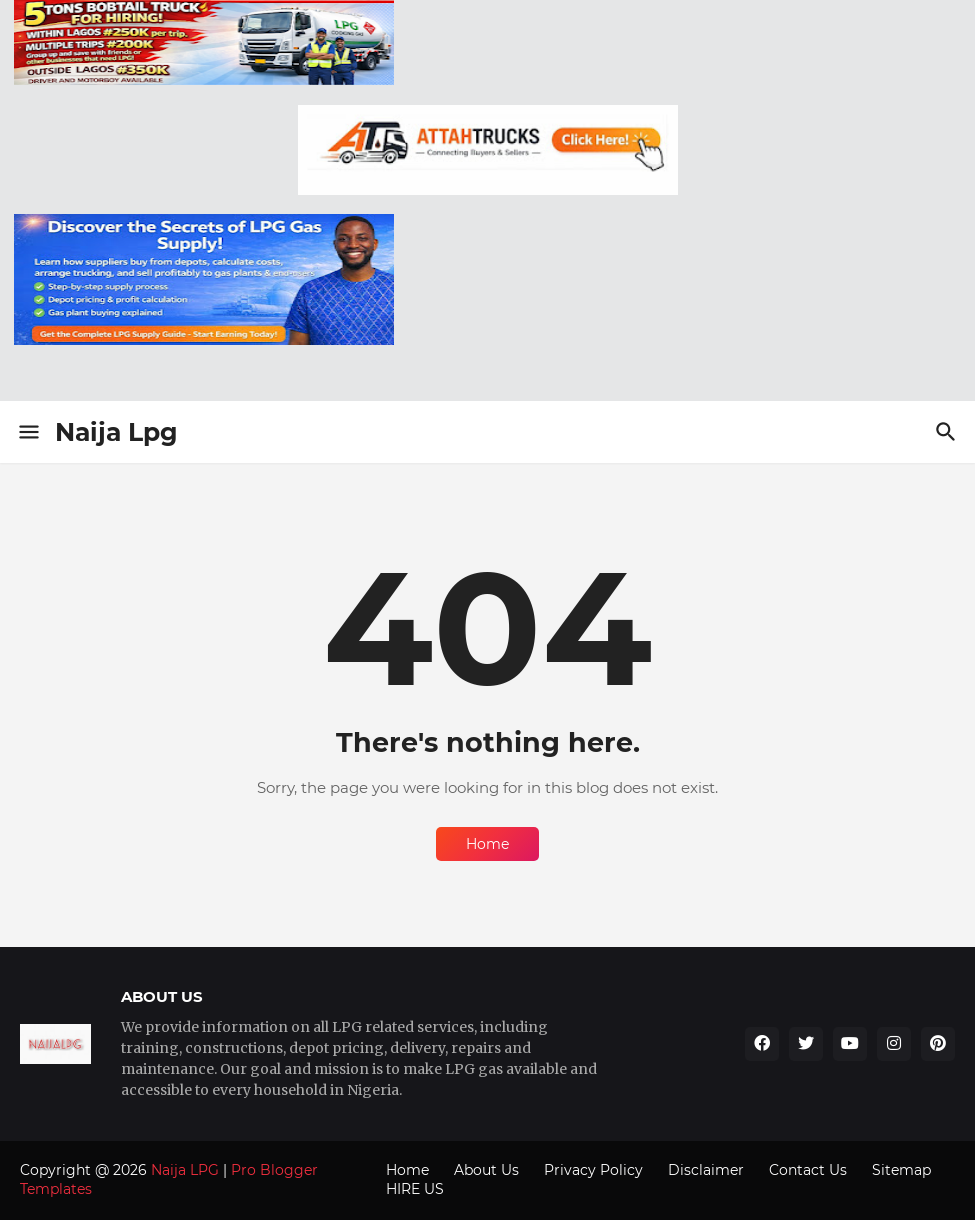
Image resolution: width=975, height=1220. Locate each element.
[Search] (948, 432)
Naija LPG (185, 1170)
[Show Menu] (27, 432)
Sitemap (901, 1170)
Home (487, 844)
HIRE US (415, 1189)
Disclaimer (706, 1170)
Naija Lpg (116, 432)
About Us (486, 1170)
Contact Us (808, 1170)
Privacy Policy (593, 1170)
